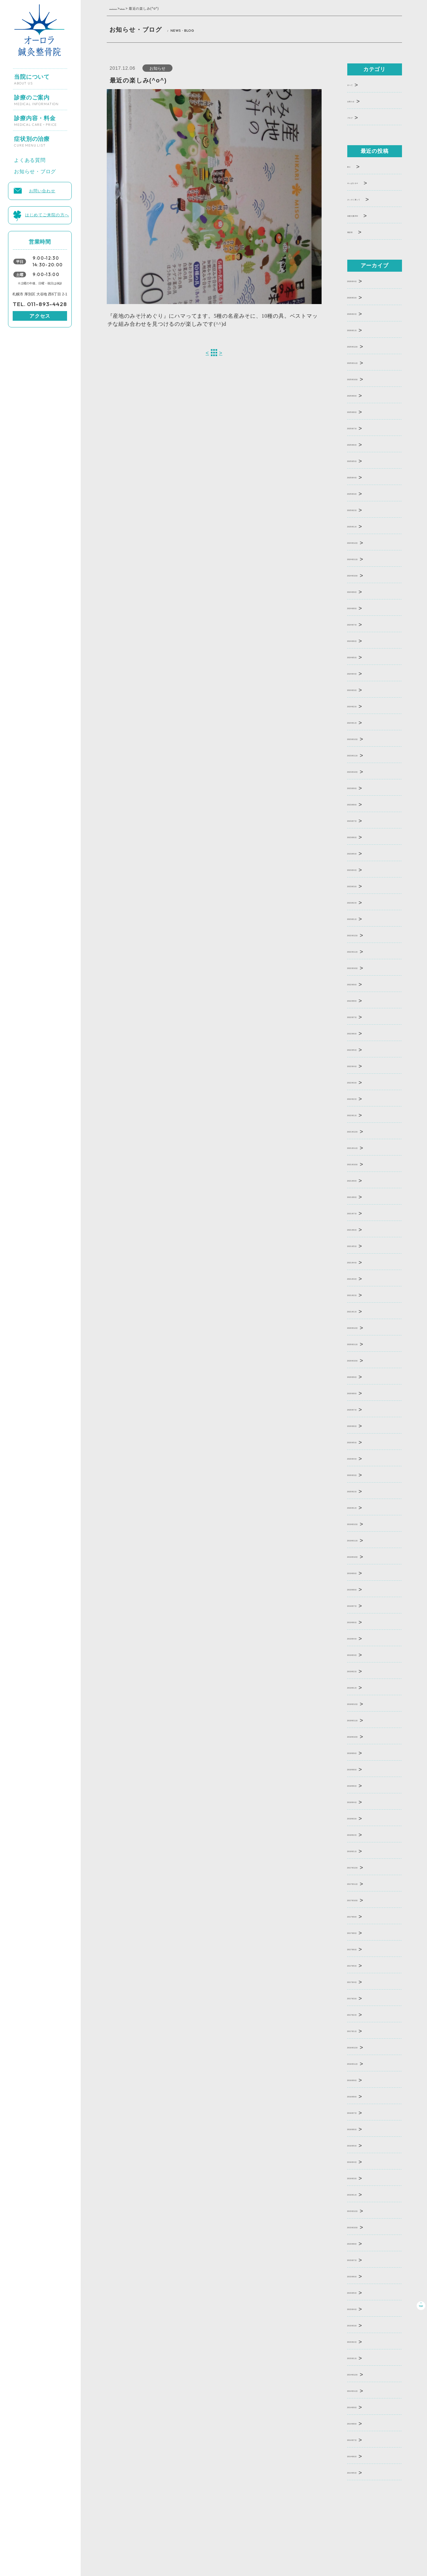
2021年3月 (362, 1278)
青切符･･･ (361, 231)
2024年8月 (362, 607)
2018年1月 (362, 1850)
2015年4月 (362, 2308)
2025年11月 (363, 362)
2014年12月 (363, 2373)
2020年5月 (362, 1441)
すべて (356, 84)
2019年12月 (363, 1523)
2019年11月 (363, 1539)
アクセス (39, 316)
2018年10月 (363, 1736)
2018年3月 (362, 1817)
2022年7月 (362, 1016)
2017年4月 (362, 1981)
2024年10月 (363, 574)
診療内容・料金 (35, 118)
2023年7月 (362, 820)
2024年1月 (362, 722)
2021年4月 (362, 1261)
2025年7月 (362, 427)
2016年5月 (362, 2144)
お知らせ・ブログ (35, 170)
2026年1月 (362, 329)
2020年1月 (362, 1507)
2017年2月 (362, 2014)
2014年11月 (363, 2390)
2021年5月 (362, 1245)
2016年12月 (363, 2046)
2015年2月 (362, 2341)
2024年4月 (362, 673)
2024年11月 (363, 558)
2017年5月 (362, 1965)
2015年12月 (363, 2210)
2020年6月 (362, 1425)
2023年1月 (362, 918)
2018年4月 (362, 1801)
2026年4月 (362, 280)
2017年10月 (363, 1899)
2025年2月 (362, 509)
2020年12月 (363, 1327)
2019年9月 (362, 1572)
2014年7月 (362, 2439)
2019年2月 (362, 1670)
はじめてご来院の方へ (47, 214)
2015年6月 (362, 2275)
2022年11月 (363, 951)
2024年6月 (362, 640)
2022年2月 (362, 1098)
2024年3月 (362, 689)
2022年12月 (363, 934)
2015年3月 (362, 2324)
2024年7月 (362, 623)
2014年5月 (362, 2472)
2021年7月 (362, 1212)
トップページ (120, 8)
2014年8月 (362, 2422)
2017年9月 (362, 1915)
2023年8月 (362, 803)
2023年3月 (362, 885)
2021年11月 (363, 1147)
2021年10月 (363, 1163)
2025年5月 (362, 460)
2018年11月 (363, 1719)
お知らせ (141, 8)
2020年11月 (363, 1343)
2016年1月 (362, 2194)
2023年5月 (362, 852)
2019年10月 (363, 1556)
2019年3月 (362, 1654)
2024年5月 (362, 656)
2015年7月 (362, 2259)
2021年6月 (362, 1229)
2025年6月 (362, 444)
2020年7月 (362, 1408)
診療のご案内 (36, 97)
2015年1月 (362, 2357)
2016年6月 (362, 2128)
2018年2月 (362, 1834)
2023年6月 (362, 836)
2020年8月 (362, 1392)
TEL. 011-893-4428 (40, 303)
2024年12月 (363, 542)
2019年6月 (362, 1621)
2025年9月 (362, 395)
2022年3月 (362, 1081)
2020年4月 (362, 1458)
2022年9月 (362, 983)
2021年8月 (362, 1196)
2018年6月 (362, 1785)
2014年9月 (362, 2406)
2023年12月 (363, 738)
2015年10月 (363, 2226)
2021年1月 (362, 1310)
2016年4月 (362, 2161)
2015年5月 (362, 2292)
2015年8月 (362, 2243)
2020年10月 (363, 1359)
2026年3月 (362, 296)
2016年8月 (362, 2095)
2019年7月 (362, 1605)
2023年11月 (363, 754)
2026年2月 (362, 313)
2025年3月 (362, 493)
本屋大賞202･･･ (369, 215)
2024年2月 (362, 705)
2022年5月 (362, 1049)
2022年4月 (362, 1065)
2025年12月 (363, 345)
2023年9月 (362, 787)
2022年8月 (362, 1000)
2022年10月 (363, 967)
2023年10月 (363, 771)
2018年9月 (362, 1752)
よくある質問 (30, 158)
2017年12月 (363, 1866)
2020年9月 (362, 1376)
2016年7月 (362, 2112)
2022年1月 (362, 1114)
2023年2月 (362, 902)
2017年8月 (362, 1932)
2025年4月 (362, 476)
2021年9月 (362, 1180)
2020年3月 (362, 1474)
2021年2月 (362, 1294)
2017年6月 (362, 1948)
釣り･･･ (358, 166)
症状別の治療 (32, 139)
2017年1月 (362, 2030)
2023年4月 (362, 869)
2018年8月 (362, 1768)
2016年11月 (363, 2063)
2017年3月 (362, 1997)
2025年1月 (362, 525)
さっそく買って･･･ (372, 198)
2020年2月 (362, 1490)
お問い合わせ (42, 190)
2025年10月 (363, 378)
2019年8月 (362, 1588)
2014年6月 (362, 2455)
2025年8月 (362, 411)
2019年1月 (362, 1687)
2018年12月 (363, 1703)
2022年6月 (362, 1032)
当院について (32, 76)
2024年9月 (362, 591)
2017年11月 (363, 1883)
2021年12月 (363, 1130)
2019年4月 (362, 1637)
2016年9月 (362, 2079)
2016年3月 (362, 2177)
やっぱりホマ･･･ (369, 182)
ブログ (356, 116)
